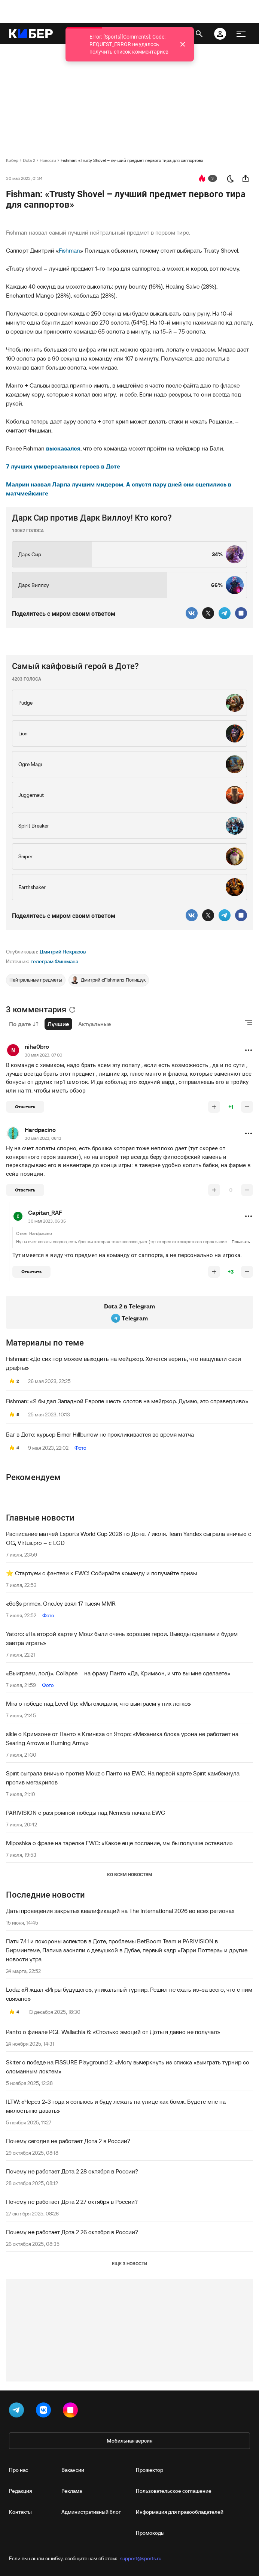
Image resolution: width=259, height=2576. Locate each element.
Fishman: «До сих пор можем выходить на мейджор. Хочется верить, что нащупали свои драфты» (123, 1363)
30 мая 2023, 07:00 (43, 1055)
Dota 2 (29, 160)
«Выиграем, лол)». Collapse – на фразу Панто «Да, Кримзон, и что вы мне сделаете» (118, 1673)
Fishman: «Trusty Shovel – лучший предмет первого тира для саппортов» (132, 160)
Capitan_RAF (45, 1212)
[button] (248, 1050)
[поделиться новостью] (245, 178)
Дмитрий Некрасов (63, 951)
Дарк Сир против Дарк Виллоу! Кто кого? (92, 517)
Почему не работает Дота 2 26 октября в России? (72, 2232)
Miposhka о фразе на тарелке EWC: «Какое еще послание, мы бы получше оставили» (119, 1843)
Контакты (20, 2512)
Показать (241, 1241)
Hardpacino (40, 1129)
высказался (63, 448)
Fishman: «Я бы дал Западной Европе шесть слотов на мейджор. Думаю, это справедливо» (127, 1401)
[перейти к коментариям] (202, 178)
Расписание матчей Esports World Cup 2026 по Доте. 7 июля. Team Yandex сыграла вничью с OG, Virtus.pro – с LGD (128, 1538)
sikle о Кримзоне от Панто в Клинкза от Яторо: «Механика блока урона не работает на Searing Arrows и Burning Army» (122, 1738)
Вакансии (72, 2470)
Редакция (20, 2491)
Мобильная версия (129, 2440)
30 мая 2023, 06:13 (43, 1138)
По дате (24, 1024)
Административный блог (91, 2512)
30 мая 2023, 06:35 (47, 1221)
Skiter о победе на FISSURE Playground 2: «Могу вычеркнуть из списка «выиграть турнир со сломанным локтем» (127, 2066)
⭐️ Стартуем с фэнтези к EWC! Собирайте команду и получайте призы (101, 1573)
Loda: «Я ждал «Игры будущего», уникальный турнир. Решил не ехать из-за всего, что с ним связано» (129, 1994)
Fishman (69, 250)
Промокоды (150, 2533)
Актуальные (94, 1024)
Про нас (18, 2470)
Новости (48, 160)
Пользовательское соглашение (173, 2491)
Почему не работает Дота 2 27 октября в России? (72, 2201)
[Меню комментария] (248, 1050)
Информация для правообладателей (179, 2512)
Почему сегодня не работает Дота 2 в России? (68, 2141)
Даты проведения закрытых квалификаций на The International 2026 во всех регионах (120, 1910)
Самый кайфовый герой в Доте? (75, 666)
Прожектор (149, 2470)
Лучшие (58, 1024)
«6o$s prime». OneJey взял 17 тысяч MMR (61, 1603)
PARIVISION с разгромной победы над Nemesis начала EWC (85, 1812)
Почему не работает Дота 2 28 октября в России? (72, 2171)
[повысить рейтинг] (214, 1107)
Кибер (12, 160)
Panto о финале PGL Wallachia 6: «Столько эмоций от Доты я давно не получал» (113, 2032)
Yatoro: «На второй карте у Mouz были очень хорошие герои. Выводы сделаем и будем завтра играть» (122, 1638)
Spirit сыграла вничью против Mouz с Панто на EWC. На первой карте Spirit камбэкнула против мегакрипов (123, 1777)
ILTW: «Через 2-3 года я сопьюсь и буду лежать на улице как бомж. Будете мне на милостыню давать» (116, 2106)
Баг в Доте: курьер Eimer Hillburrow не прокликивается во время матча (100, 1434)
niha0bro (37, 1046)
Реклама (71, 2491)
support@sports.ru (140, 2558)
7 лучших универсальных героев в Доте (63, 466)
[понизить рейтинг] (247, 1107)
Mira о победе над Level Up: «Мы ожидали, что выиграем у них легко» (98, 1703)
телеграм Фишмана (54, 961)
